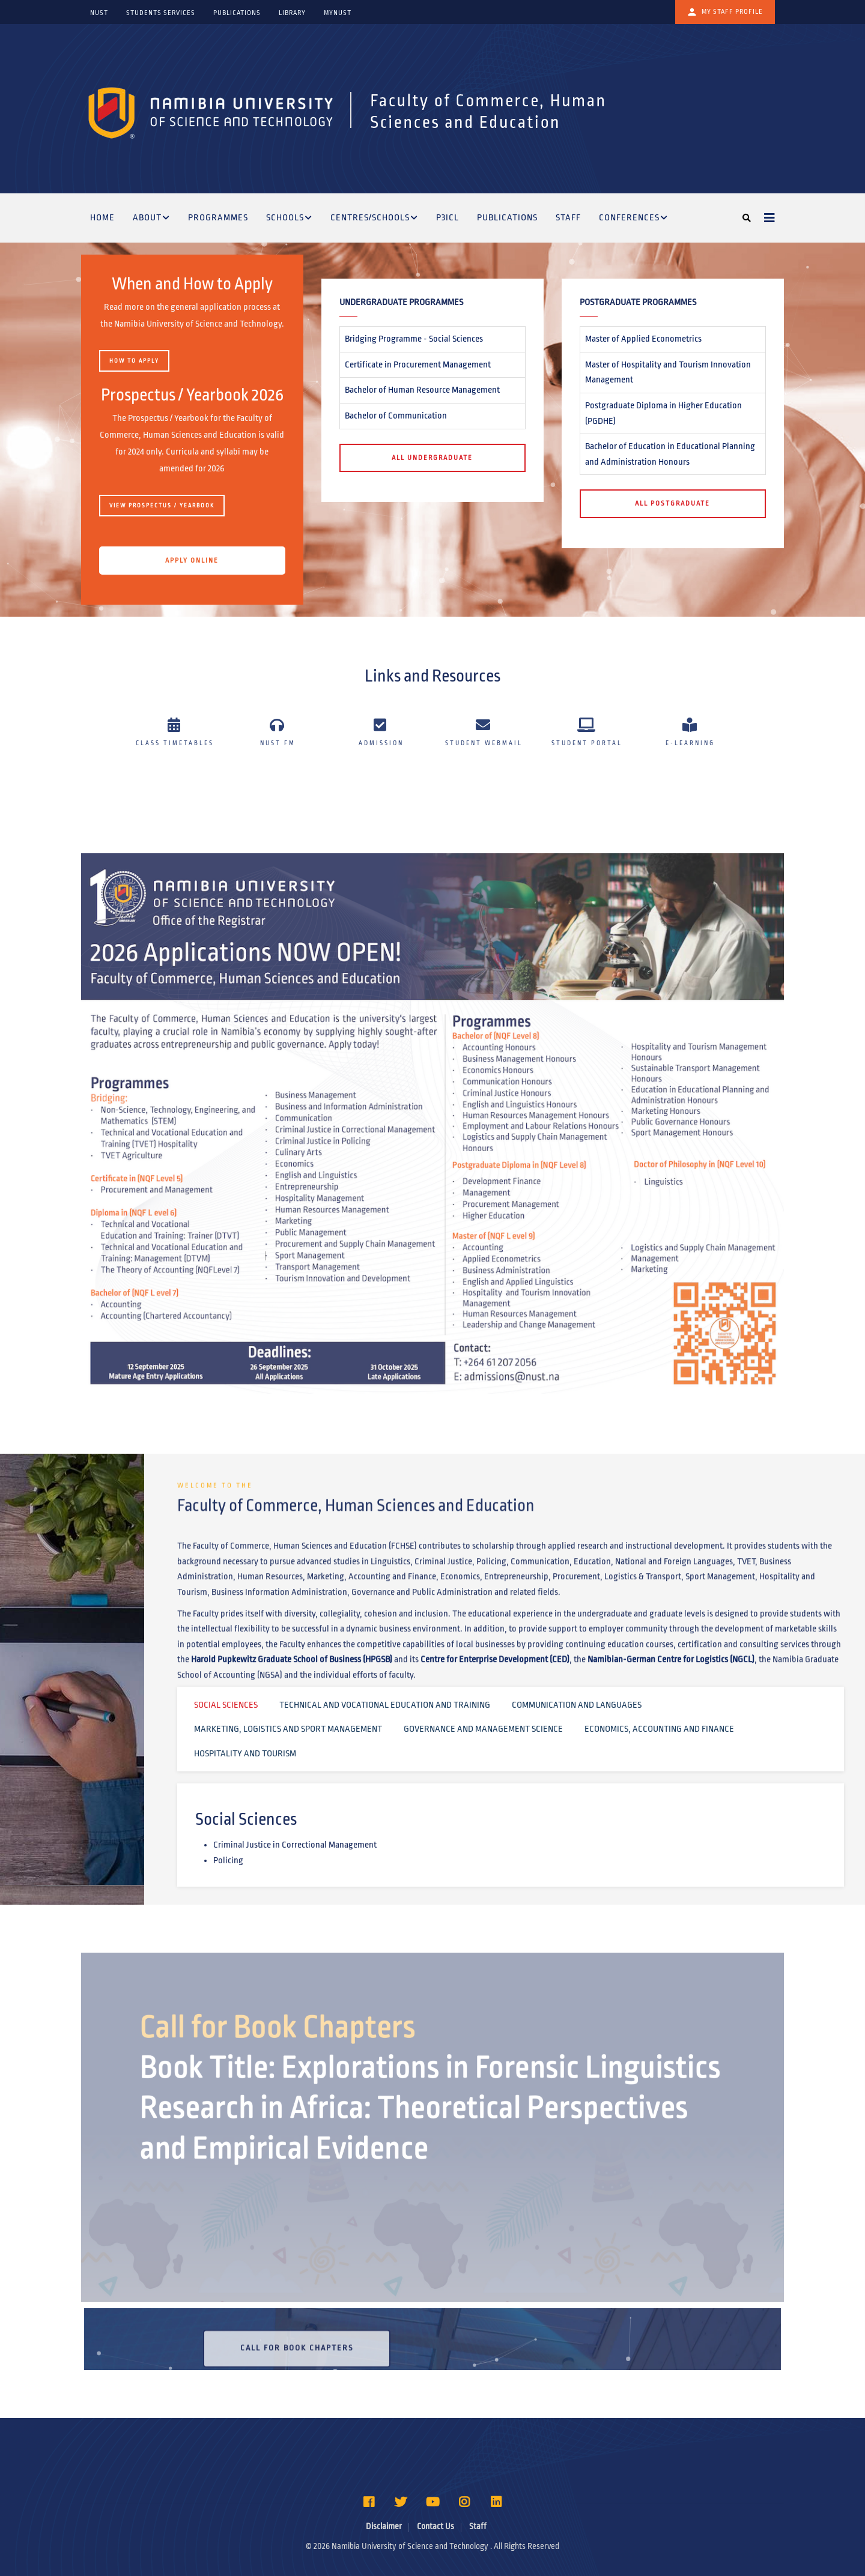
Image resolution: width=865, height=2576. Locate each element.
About (151, 219)
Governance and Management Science (483, 1729)
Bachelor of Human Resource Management (422, 390)
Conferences (633, 219)
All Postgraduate (672, 503)
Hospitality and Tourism (245, 1753)
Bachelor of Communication (396, 415)
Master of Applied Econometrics (643, 338)
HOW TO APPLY (134, 361)
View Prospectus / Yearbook (161, 506)
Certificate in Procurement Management (418, 364)
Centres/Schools (374, 219)
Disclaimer (384, 2526)
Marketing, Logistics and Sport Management (288, 1729)
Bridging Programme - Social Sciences (414, 338)
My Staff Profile (725, 12)
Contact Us (435, 2526)
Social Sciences (226, 1705)
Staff (568, 217)
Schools (289, 219)
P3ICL (447, 217)
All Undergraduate (432, 457)
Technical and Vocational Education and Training (384, 1705)
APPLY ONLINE (192, 560)
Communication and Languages (577, 1705)
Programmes (218, 217)
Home (102, 217)
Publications (507, 217)
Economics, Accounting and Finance (659, 1729)
